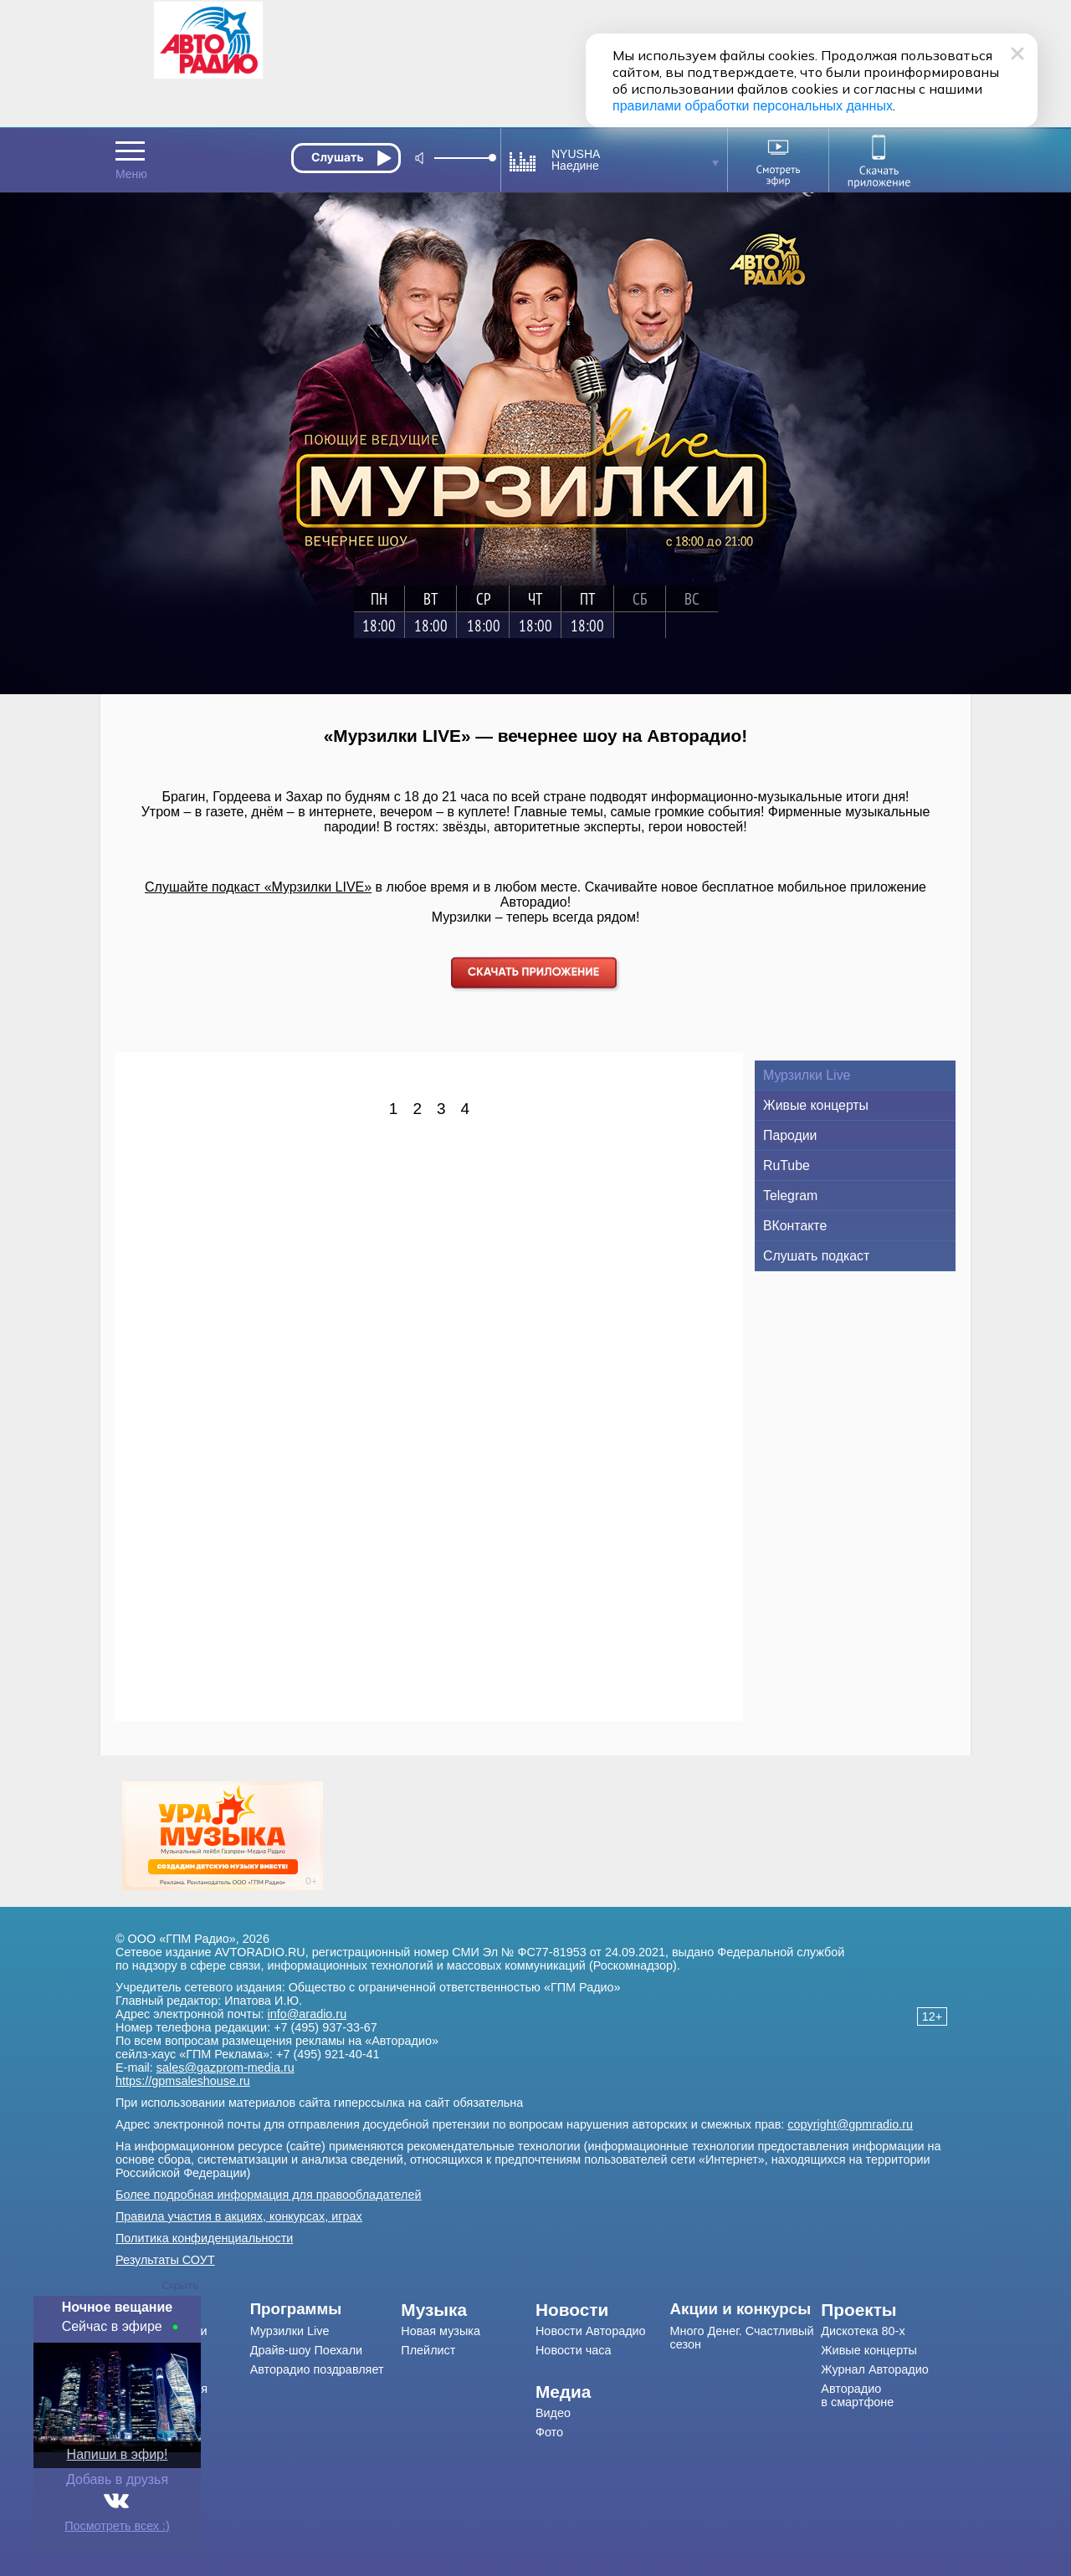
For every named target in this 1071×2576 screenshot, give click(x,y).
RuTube (786, 1165)
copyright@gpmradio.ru (850, 2124)
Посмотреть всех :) (117, 2526)
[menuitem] (326, 2309)
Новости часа (574, 2350)
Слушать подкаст (816, 1256)
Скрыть (179, 2285)
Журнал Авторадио (874, 2369)
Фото (549, 2432)
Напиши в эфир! (117, 2454)
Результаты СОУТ (165, 2260)
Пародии (790, 1135)
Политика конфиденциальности (204, 2238)
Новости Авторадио (591, 2331)
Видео (553, 2413)
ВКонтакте (795, 1226)
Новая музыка (440, 2331)
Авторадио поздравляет (317, 2369)
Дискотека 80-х (862, 2331)
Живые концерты (816, 1105)
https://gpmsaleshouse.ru (182, 2081)
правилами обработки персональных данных (752, 106)
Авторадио (857, 2395)
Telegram (790, 1195)
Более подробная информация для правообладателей (268, 2194)
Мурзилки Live (806, 1075)
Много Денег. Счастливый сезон (742, 2337)
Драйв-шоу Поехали (306, 2350)
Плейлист (428, 2350)
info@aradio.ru (307, 2014)
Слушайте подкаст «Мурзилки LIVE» (258, 887)
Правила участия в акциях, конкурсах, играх (238, 2216)
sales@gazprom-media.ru (225, 2067)
